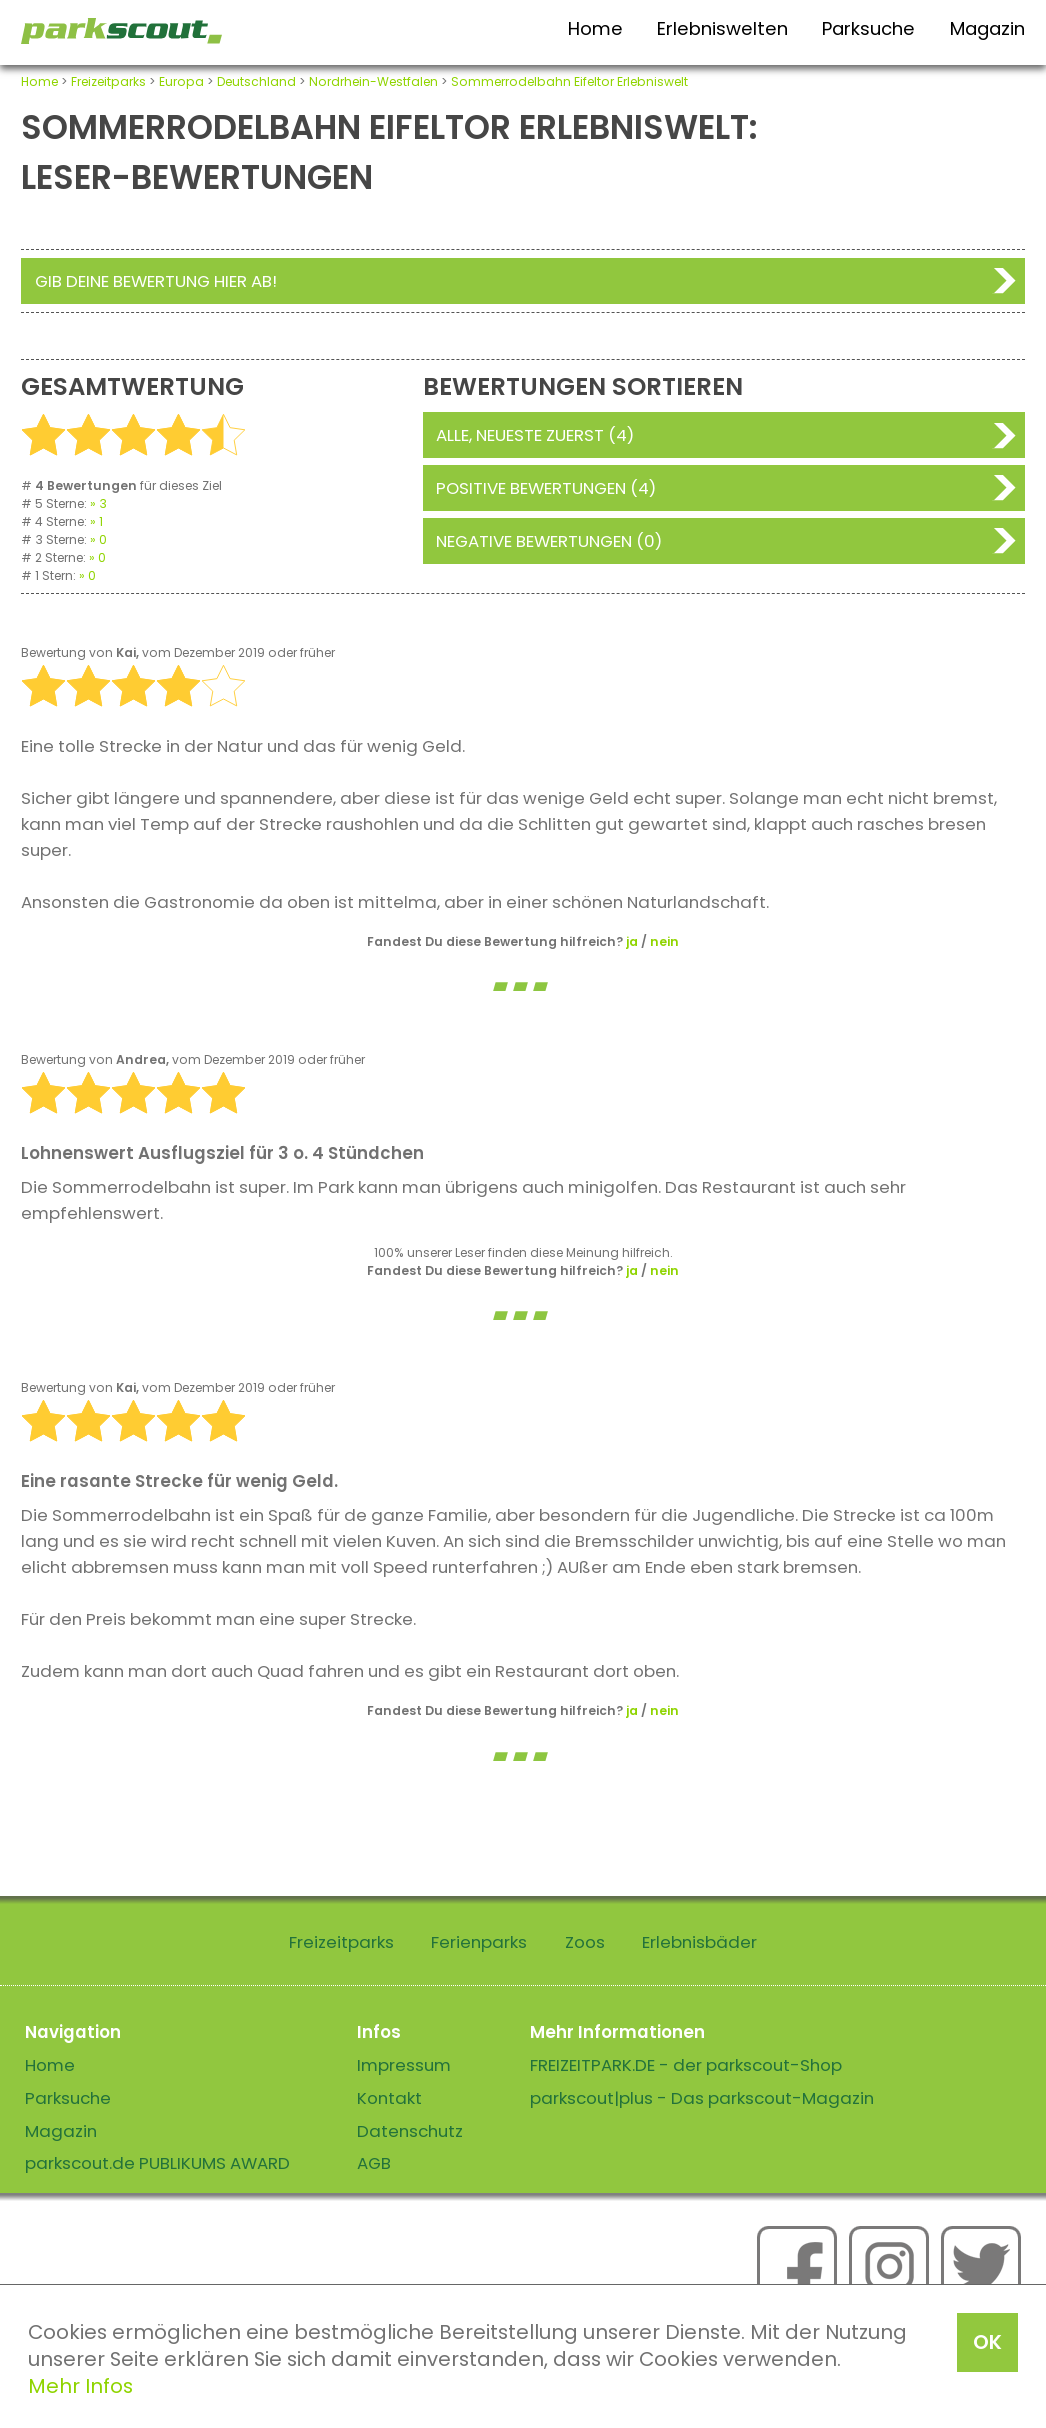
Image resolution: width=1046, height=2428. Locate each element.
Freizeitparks (108, 81)
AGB (374, 2163)
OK (987, 2342)
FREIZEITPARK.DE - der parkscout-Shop (686, 2065)
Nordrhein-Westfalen (373, 81)
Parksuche (868, 28)
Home (595, 28)
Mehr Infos (80, 2386)
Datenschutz (410, 2131)
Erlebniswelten (722, 28)
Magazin (987, 28)
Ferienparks (479, 1942)
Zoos (585, 1942)
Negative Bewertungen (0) (549, 541)
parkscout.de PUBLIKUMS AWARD (157, 2163)
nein (664, 941)
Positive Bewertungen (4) (546, 488)
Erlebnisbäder (699, 1942)
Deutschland (256, 81)
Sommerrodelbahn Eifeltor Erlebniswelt (569, 81)
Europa (181, 81)
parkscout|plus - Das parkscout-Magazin (702, 2098)
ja (632, 941)
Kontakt (389, 2098)
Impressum (404, 2065)
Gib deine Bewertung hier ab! (156, 281)
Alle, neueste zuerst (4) (535, 435)
